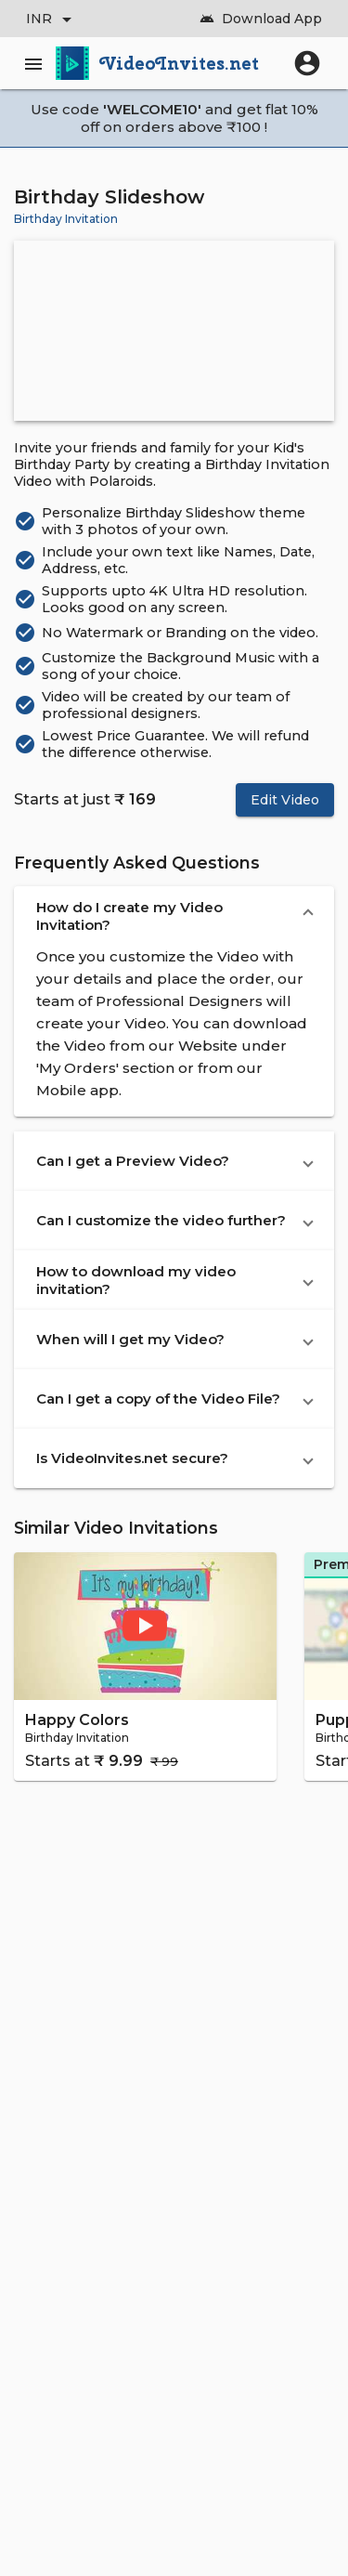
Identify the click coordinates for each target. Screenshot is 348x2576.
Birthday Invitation (66, 219)
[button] (174, 916)
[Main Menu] (37, 63)
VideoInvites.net (179, 63)
